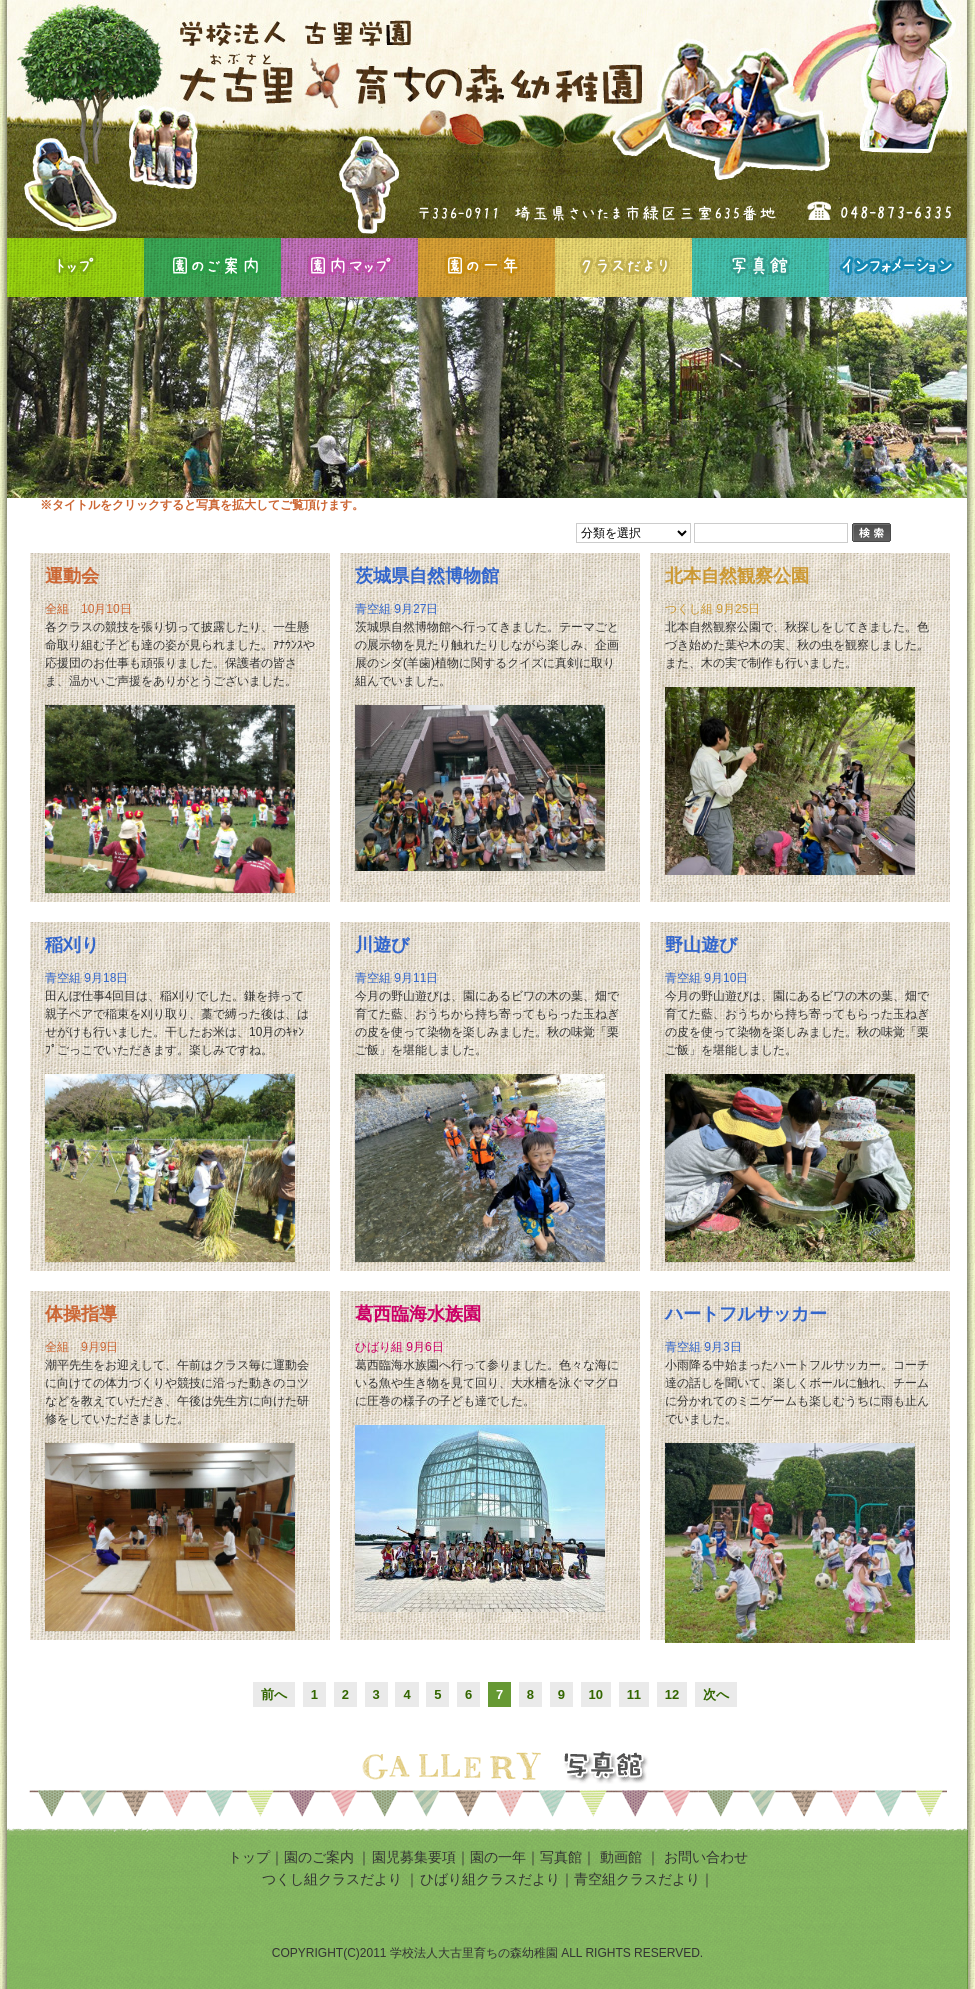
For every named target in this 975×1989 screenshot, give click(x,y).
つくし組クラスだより (332, 1879)
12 (672, 1694)
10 (596, 1694)
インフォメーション (897, 267)
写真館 (760, 267)
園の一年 (486, 267)
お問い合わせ (706, 1857)
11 (634, 1694)
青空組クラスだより (637, 1879)
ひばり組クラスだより (490, 1879)
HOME (75, 267)
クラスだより (623, 267)
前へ (274, 1694)
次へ (716, 1694)
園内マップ (349, 267)
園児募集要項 (414, 1857)
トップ (249, 1857)
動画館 (623, 1857)
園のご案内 (212, 267)
